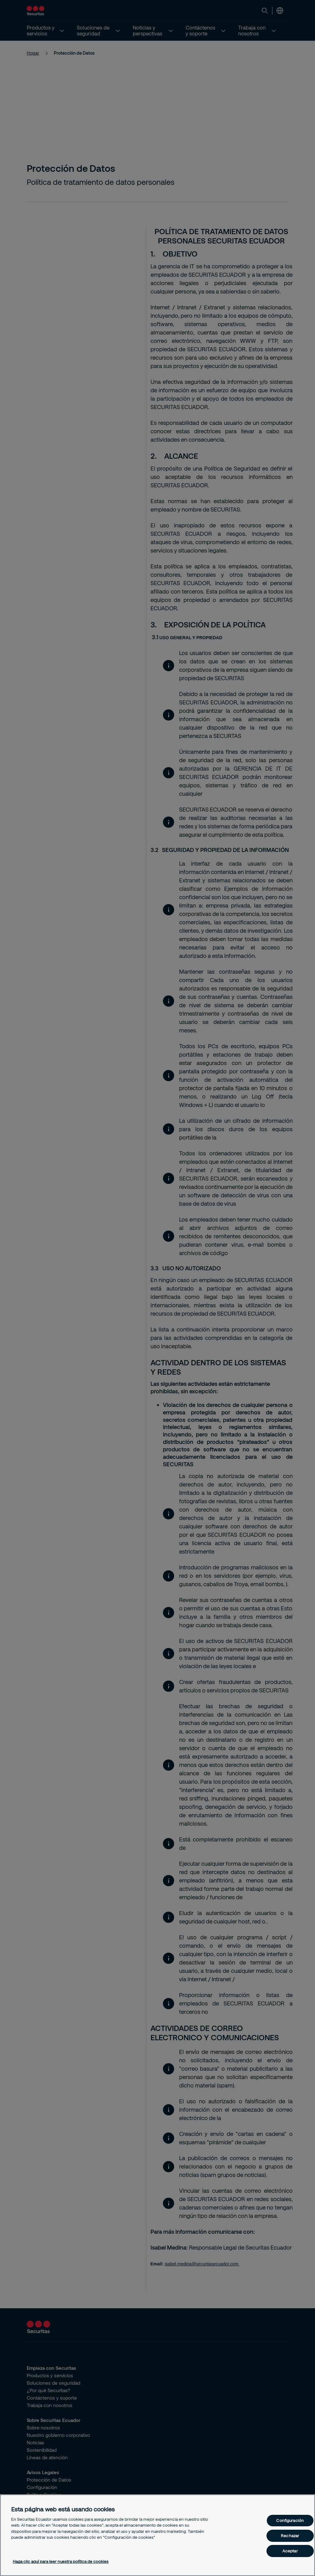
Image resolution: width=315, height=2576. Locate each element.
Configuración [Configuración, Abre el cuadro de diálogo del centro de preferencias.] (290, 2520)
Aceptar (290, 2550)
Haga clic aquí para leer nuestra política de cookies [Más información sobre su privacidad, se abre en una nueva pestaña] (61, 2561)
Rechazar (290, 2535)
